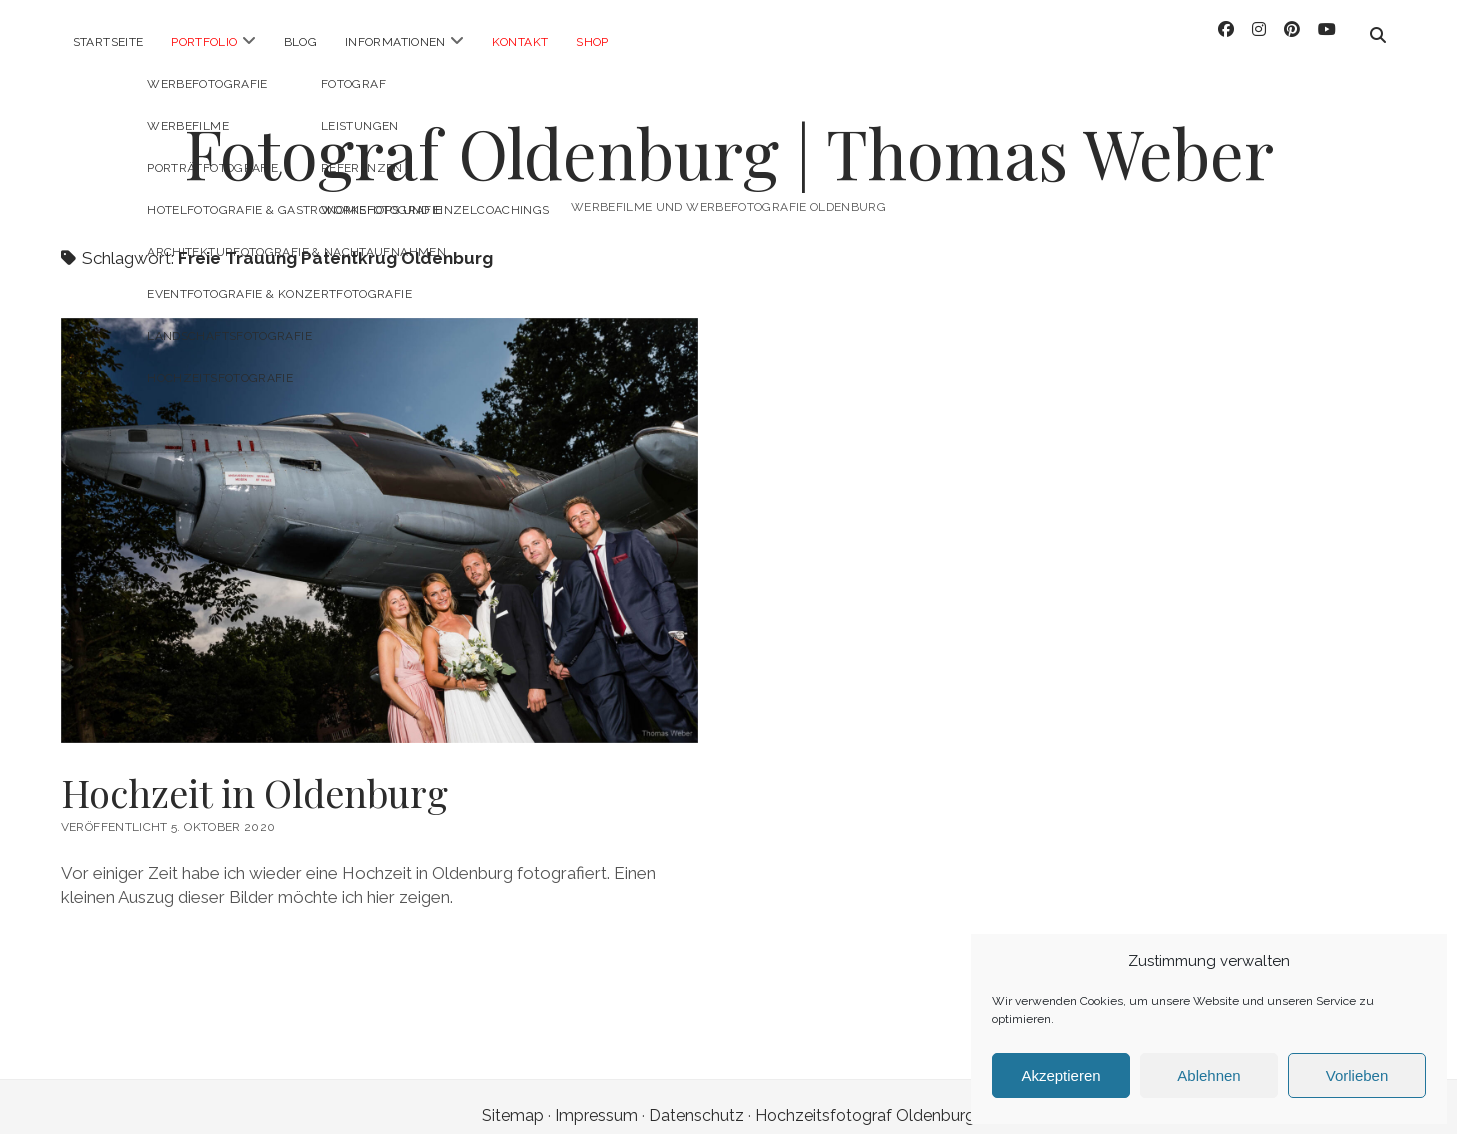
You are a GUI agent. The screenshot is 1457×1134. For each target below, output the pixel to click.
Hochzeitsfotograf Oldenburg (865, 1097)
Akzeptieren (1060, 1075)
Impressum (596, 1097)
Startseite (108, 42)
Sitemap (513, 1097)
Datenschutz (696, 1097)
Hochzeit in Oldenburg (254, 774)
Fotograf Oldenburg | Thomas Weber (729, 134)
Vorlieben (1357, 1075)
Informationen (395, 42)
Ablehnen (1208, 1075)
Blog (300, 42)
